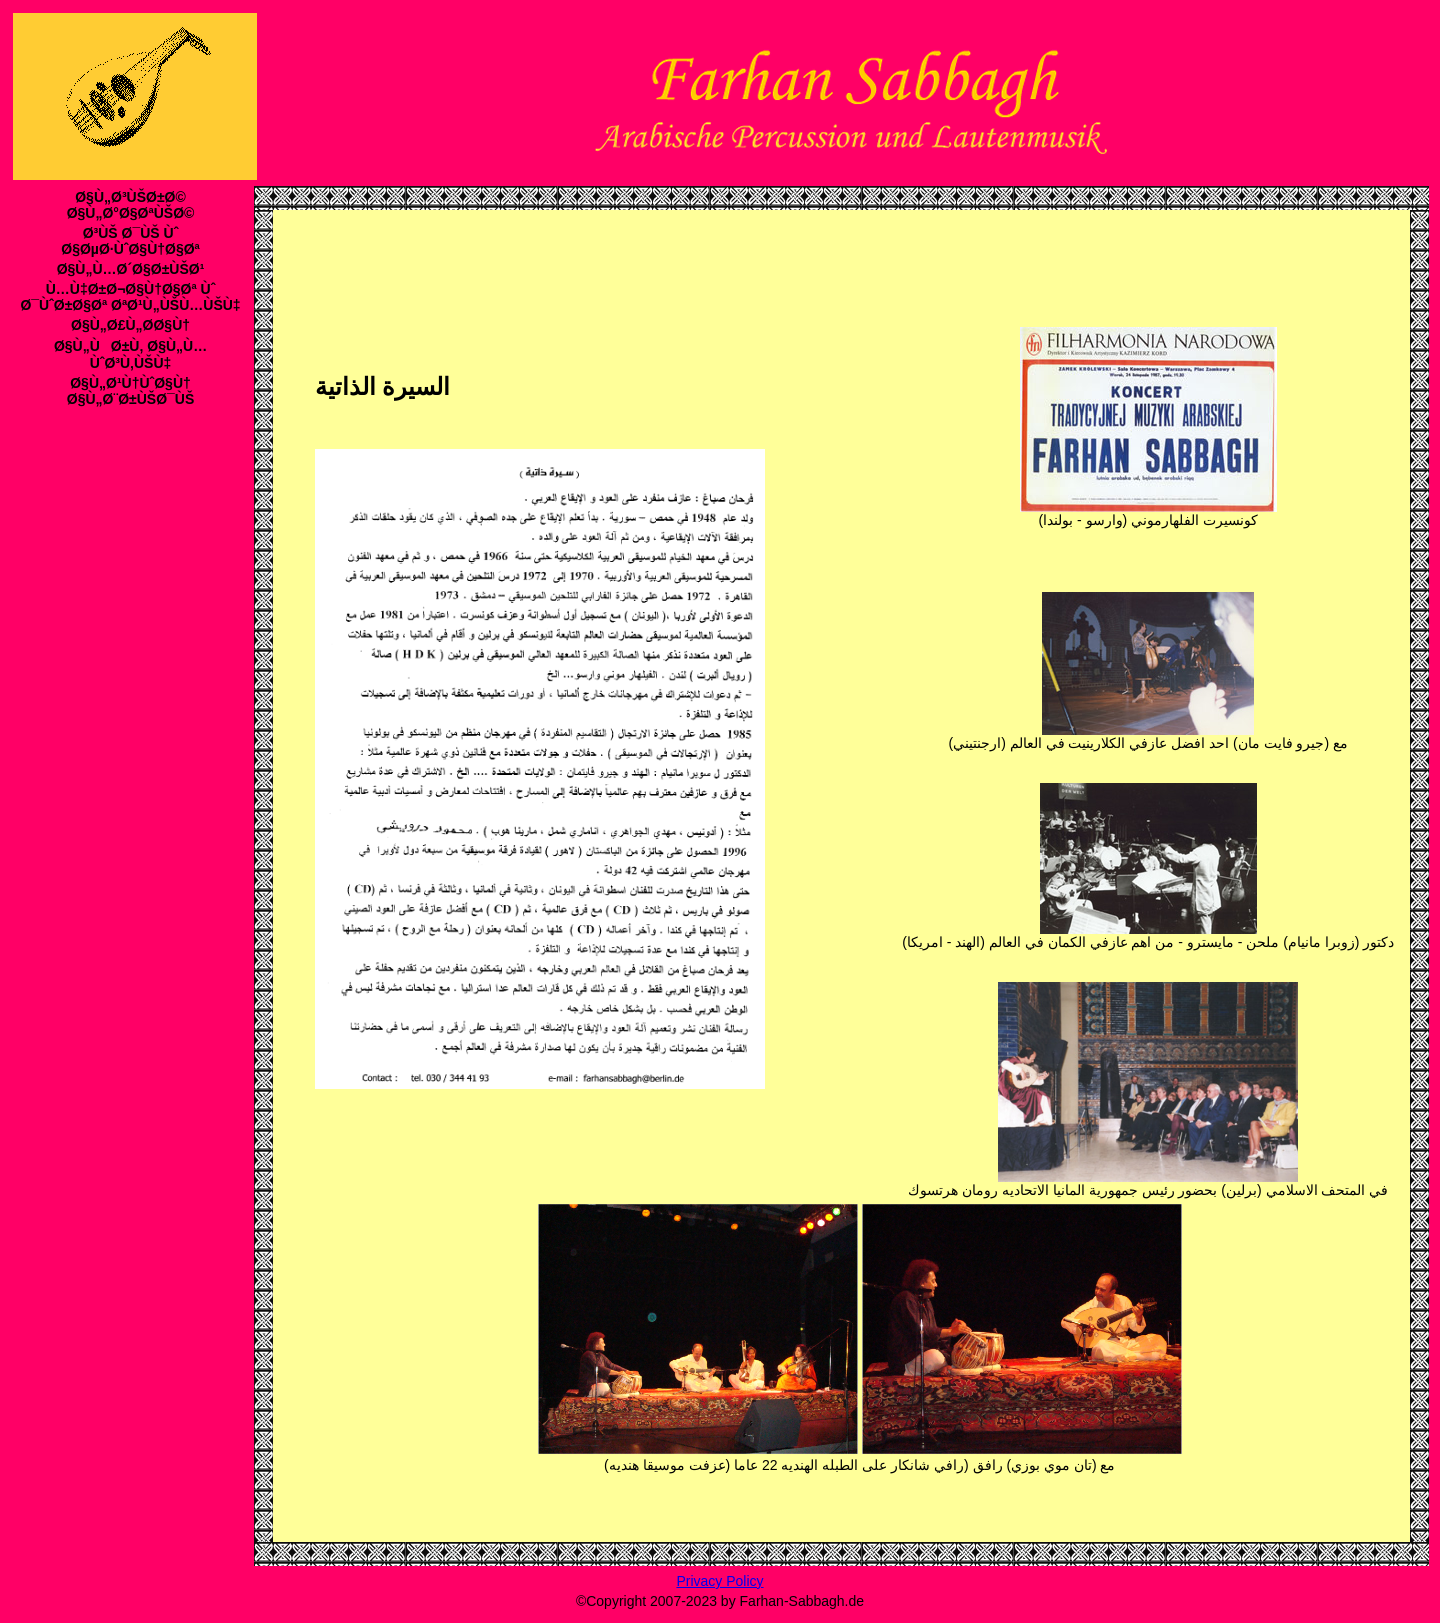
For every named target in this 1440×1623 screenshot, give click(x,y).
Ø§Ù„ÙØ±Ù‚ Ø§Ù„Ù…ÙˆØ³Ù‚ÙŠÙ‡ (130, 354)
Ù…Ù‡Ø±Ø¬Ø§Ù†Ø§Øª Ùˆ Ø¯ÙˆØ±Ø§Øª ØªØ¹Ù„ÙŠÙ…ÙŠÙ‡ (130, 297)
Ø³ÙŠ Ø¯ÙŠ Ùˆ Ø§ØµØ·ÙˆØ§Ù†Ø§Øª (130, 241)
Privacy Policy (719, 1581)
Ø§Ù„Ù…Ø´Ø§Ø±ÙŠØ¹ (131, 269)
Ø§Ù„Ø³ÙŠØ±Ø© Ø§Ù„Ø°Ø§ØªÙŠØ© (131, 205)
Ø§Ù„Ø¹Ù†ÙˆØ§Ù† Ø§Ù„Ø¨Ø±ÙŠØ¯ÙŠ (130, 391)
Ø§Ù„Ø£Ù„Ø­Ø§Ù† (130, 325)
